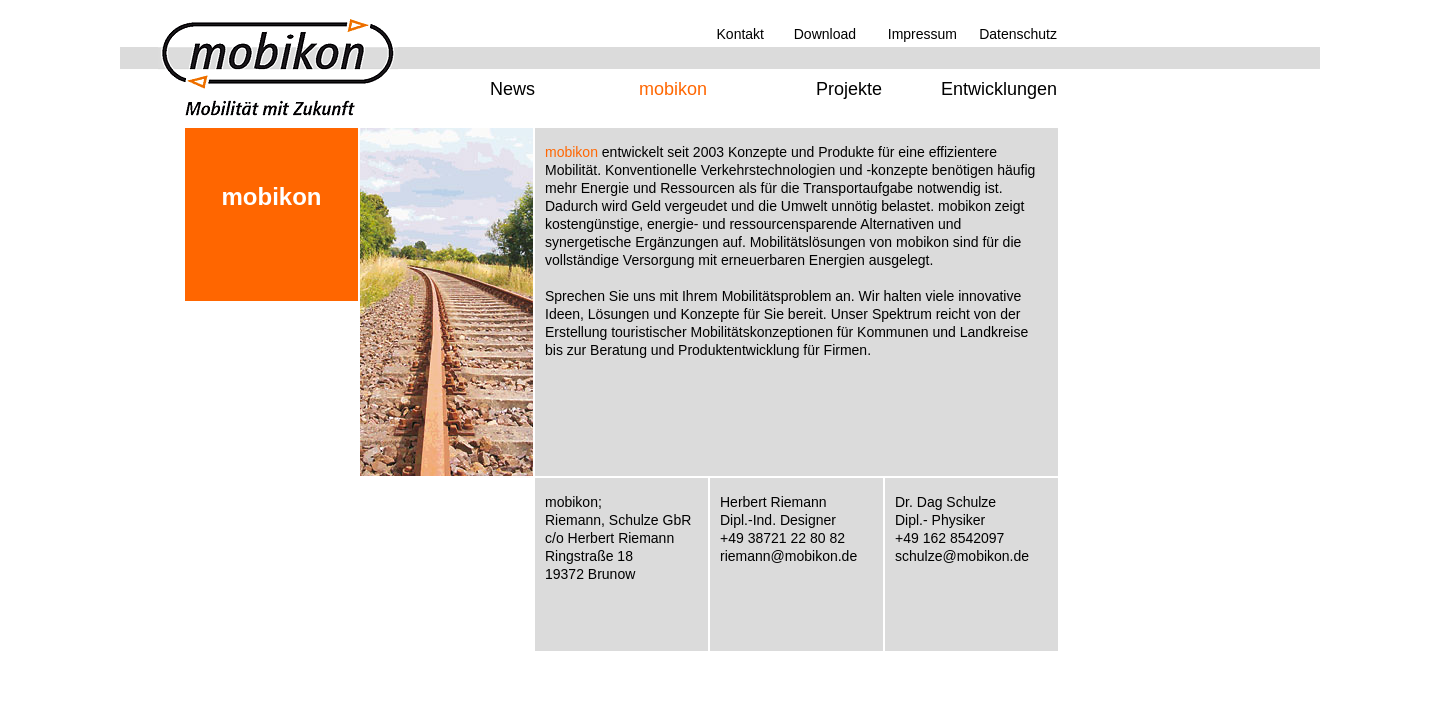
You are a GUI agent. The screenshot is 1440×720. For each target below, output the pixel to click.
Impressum (922, 34)
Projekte (849, 89)
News (512, 89)
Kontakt (740, 34)
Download (825, 34)
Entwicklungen (999, 89)
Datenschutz (1018, 34)
